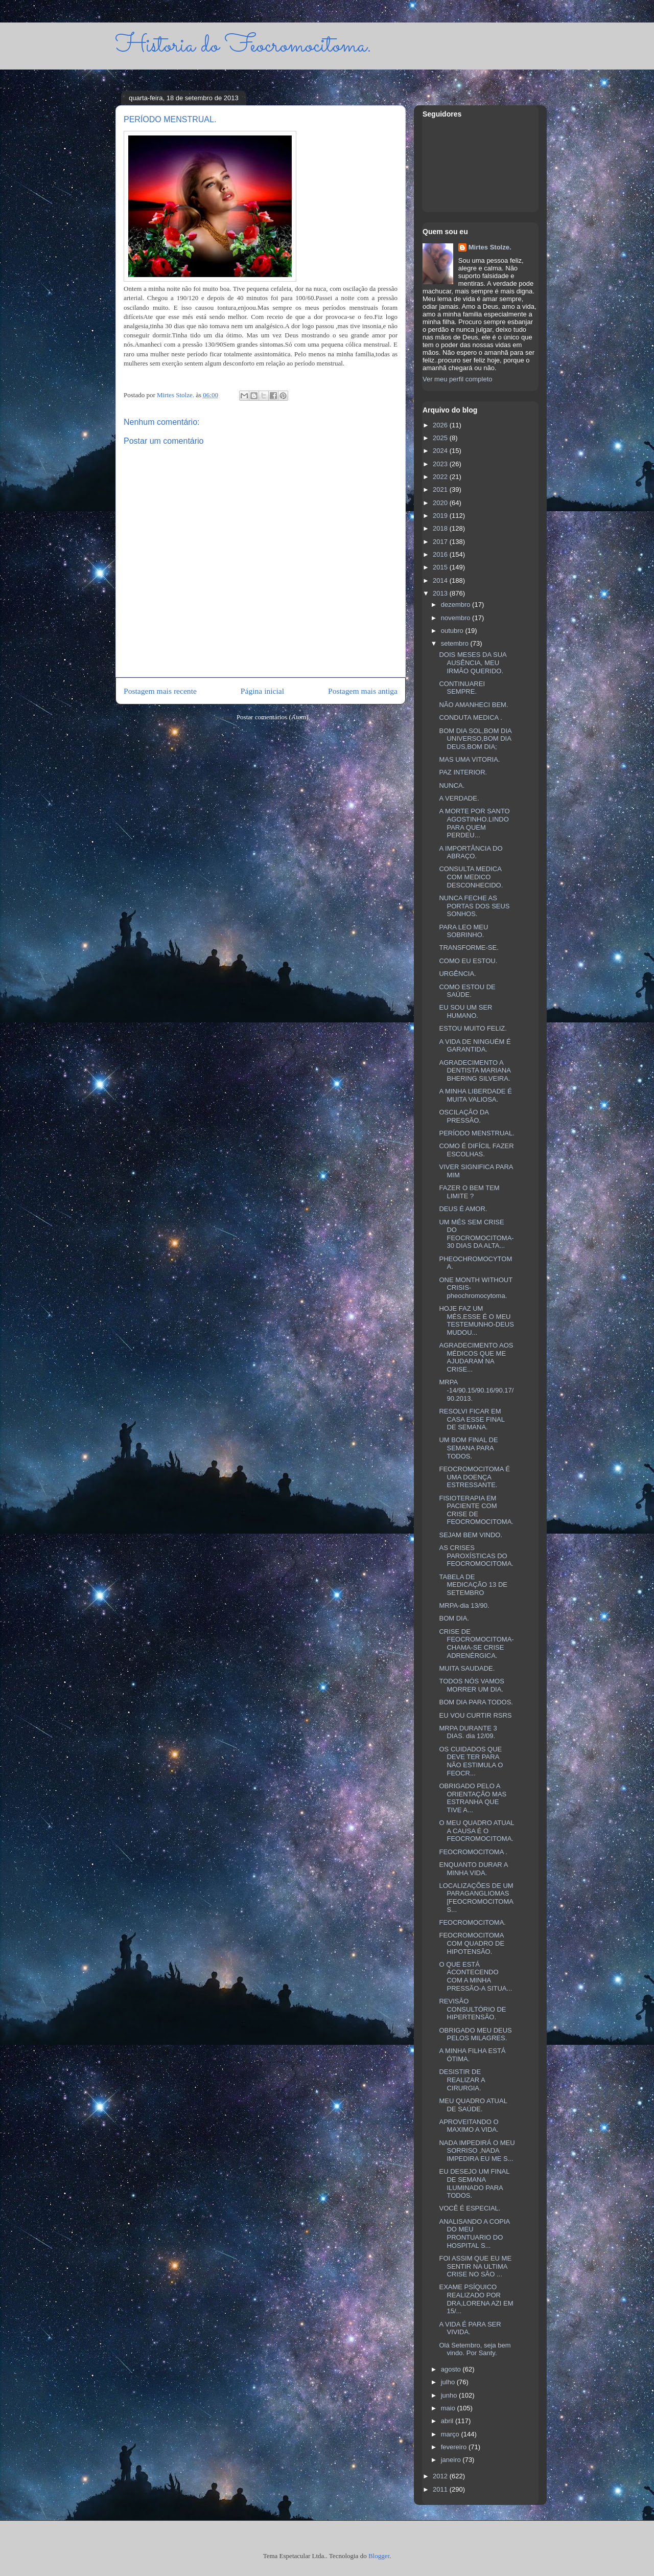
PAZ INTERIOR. (463, 772)
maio (449, 2408)
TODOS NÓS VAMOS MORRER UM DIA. (471, 1685)
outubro (453, 630)
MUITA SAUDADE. (467, 1668)
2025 (441, 438)
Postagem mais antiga (363, 691)
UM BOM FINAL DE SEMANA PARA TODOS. (468, 1448)
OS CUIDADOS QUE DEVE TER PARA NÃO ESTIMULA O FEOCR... (471, 1761)
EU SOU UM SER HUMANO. (465, 1011)
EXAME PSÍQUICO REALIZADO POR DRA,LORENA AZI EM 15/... (476, 2299)
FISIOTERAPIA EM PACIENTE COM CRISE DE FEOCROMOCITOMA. (476, 1510)
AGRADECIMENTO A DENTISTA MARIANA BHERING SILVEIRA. (474, 1070)
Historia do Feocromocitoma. (243, 45)
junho (450, 2395)
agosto (452, 2369)
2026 (441, 425)
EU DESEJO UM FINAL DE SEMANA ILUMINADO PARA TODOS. (474, 2183)
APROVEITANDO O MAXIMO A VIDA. (468, 2126)
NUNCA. (451, 785)
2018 (441, 528)
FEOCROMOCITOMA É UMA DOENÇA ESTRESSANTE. (474, 1477)
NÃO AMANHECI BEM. (473, 705)
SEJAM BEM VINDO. (470, 1535)
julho (449, 2382)
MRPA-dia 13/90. (464, 1605)
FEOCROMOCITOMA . (473, 1852)
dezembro (456, 604)
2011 (441, 2489)
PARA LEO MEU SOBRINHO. (463, 931)
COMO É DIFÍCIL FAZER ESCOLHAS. (476, 1150)
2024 (441, 450)
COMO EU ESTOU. (468, 961)
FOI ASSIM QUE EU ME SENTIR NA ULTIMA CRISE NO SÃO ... (475, 2266)
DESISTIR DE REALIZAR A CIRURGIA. (461, 2079)
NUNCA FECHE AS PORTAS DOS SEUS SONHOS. (474, 906)
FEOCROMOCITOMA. (472, 1922)
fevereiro (455, 2447)
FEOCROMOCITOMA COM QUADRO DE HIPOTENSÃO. (471, 1943)
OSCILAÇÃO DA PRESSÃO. (463, 1116)
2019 (441, 515)
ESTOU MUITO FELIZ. (472, 1028)
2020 (441, 503)
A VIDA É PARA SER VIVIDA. (470, 2328)
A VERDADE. (459, 798)
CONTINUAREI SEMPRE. (462, 688)
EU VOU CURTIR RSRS (475, 1715)
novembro (456, 618)
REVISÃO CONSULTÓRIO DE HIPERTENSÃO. (472, 2009)
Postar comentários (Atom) (273, 717)
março (451, 2434)
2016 (441, 554)
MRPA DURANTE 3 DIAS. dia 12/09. (468, 1732)
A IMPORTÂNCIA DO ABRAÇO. (470, 852)
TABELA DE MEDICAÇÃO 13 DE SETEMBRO (473, 1585)
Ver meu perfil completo (458, 379)
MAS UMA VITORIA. (469, 759)
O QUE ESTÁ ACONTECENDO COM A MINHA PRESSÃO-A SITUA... (475, 1976)
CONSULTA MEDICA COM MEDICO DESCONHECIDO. (471, 876)
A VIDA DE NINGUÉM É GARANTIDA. (474, 1046)
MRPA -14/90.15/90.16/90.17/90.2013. (476, 1390)
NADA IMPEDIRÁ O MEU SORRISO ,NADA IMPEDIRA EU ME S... (477, 2150)
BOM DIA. (454, 1618)
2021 (441, 489)
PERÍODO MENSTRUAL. (476, 1133)
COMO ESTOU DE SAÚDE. (467, 991)
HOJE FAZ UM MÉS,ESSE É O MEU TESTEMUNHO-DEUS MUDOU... (476, 1320)
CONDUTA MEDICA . (470, 717)
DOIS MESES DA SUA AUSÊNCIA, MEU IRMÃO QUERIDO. (472, 662)
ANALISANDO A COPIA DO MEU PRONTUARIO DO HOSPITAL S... (474, 2233)
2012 (441, 2476)
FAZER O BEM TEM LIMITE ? (469, 1192)
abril (448, 2421)
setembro (456, 643)
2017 (441, 541)
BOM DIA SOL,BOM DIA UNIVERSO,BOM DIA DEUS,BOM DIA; (475, 738)
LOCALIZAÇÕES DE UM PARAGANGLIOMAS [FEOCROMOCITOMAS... (476, 1897)
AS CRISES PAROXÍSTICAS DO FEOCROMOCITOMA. (476, 1555)
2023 (441, 464)
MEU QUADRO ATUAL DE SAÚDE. (473, 2105)
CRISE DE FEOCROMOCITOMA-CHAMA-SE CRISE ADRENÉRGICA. (476, 1643)
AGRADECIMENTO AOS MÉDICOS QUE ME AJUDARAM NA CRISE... (476, 1357)
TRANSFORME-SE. (468, 947)
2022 (441, 477)
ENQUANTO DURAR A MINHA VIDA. (473, 1869)
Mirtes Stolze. (490, 247)
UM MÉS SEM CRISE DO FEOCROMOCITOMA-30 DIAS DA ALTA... (476, 1234)
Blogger (378, 2556)
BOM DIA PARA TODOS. (476, 1702)
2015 (441, 567)
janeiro (452, 2460)
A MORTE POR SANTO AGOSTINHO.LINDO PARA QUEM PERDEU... (474, 823)
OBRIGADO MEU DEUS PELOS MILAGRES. (475, 2034)
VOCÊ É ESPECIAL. (469, 2208)
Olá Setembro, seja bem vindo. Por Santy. (474, 2349)
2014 (441, 580)
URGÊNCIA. (457, 973)
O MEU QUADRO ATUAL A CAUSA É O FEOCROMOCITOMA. (476, 1830)
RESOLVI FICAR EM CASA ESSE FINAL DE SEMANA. (471, 1419)
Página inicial (262, 691)
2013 (441, 593)
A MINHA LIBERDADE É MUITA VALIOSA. (475, 1095)
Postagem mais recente (160, 691)
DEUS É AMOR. (463, 1209)
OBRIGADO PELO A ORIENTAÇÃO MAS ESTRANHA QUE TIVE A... (472, 1798)
